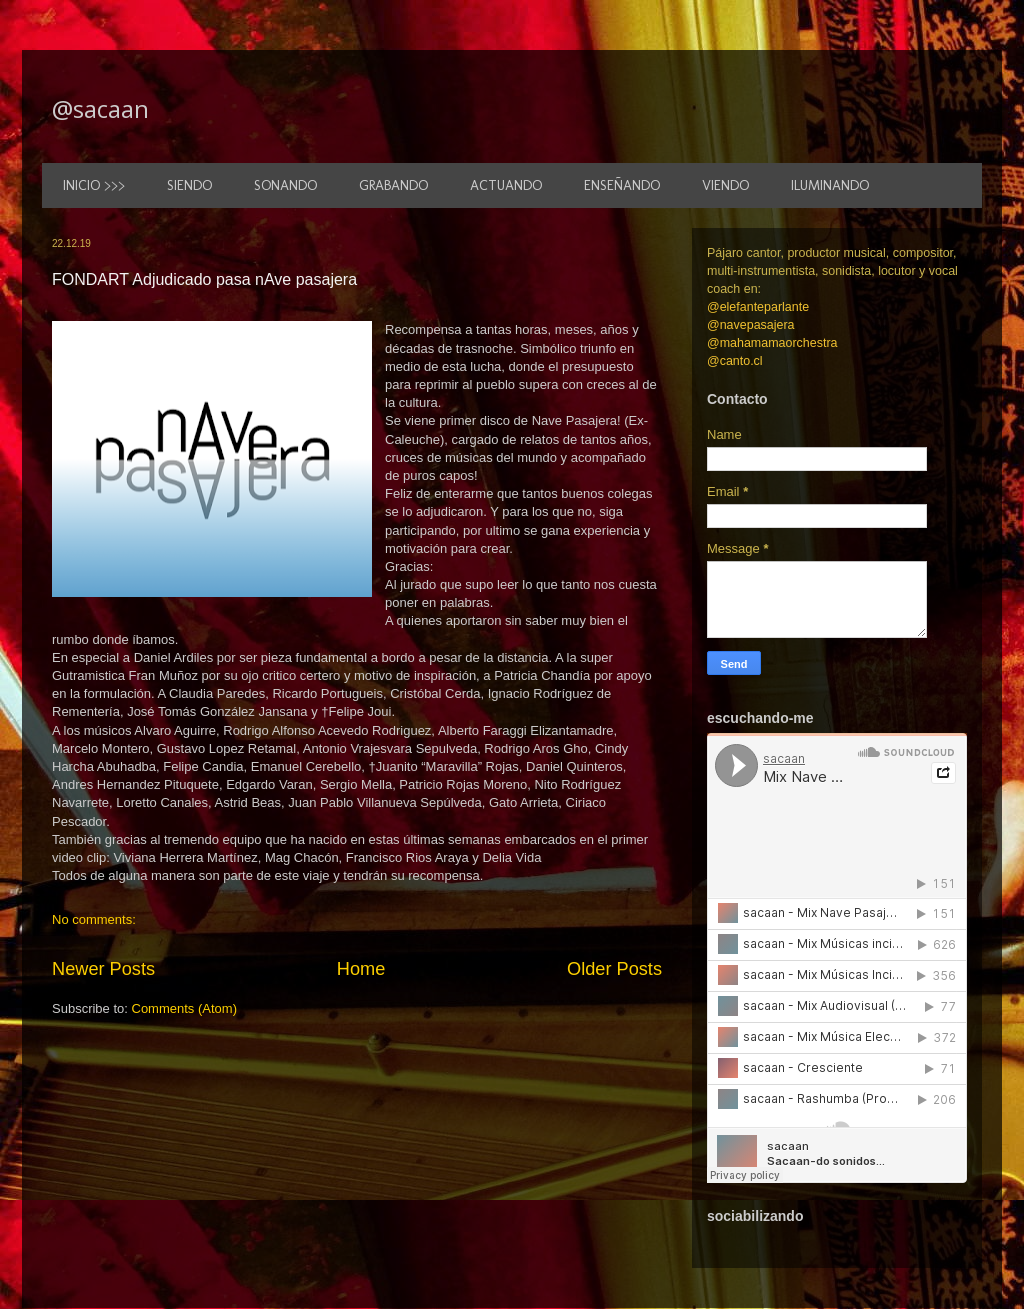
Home (361, 969)
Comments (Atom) (184, 1008)
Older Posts (614, 969)
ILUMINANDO (830, 185)
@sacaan (100, 108)
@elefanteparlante (758, 307)
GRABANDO (393, 185)
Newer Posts (103, 969)
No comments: (94, 919)
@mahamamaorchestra (772, 343)
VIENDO (725, 185)
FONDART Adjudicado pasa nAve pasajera (204, 279)
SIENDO (189, 185)
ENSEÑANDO (622, 185)
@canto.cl (735, 361)
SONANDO (285, 185)
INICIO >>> (94, 185)
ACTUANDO (506, 185)
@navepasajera (751, 325)
